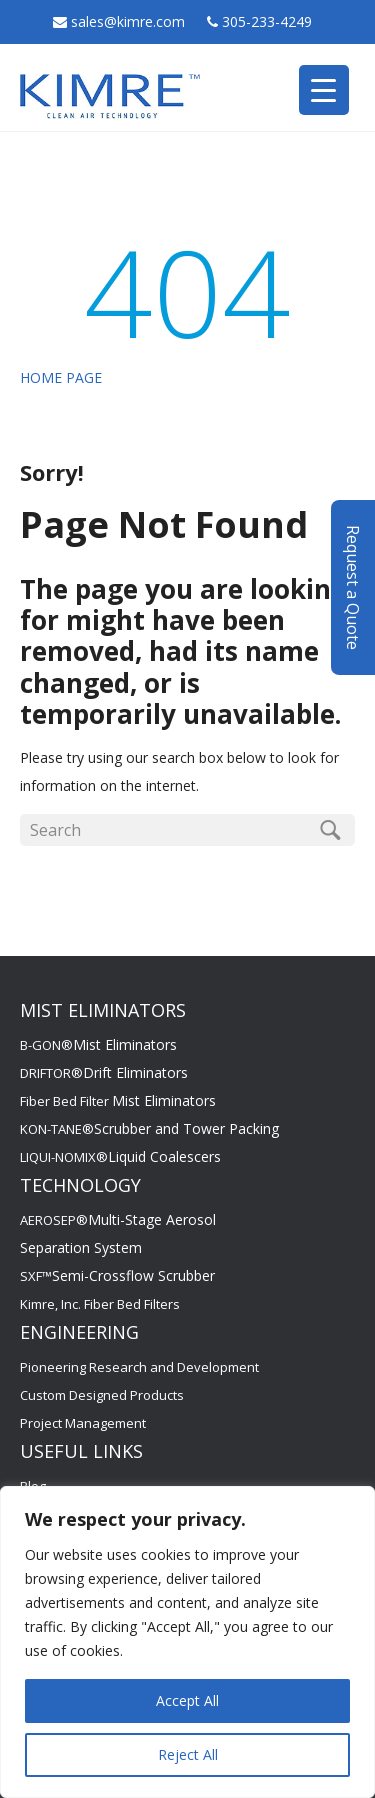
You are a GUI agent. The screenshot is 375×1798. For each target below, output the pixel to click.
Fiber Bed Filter (118, 1101)
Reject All (188, 1754)
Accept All (187, 1700)
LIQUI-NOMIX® (120, 1157)
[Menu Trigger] (324, 90)
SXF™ (117, 1276)
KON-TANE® (149, 1129)
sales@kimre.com (130, 21)
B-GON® (98, 1045)
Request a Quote (353, 587)
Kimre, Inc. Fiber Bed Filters (100, 1304)
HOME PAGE (61, 377)
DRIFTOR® (104, 1073)
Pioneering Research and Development (139, 1367)
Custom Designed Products (102, 1395)
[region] (187, 1642)
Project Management (83, 1423)
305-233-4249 (267, 21)
